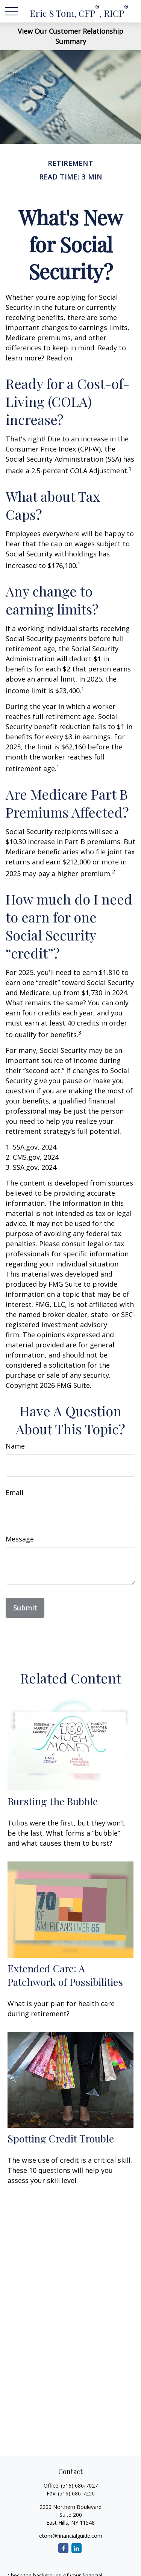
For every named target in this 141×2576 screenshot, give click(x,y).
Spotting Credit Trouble (61, 2138)
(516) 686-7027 (79, 2485)
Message (20, 1538)
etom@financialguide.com (70, 2535)
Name (15, 1445)
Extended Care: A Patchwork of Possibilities (65, 1975)
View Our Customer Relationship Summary (70, 36)
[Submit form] (25, 1608)
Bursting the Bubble (53, 1801)
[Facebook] (63, 2548)
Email (14, 1492)
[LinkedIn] (76, 2548)
